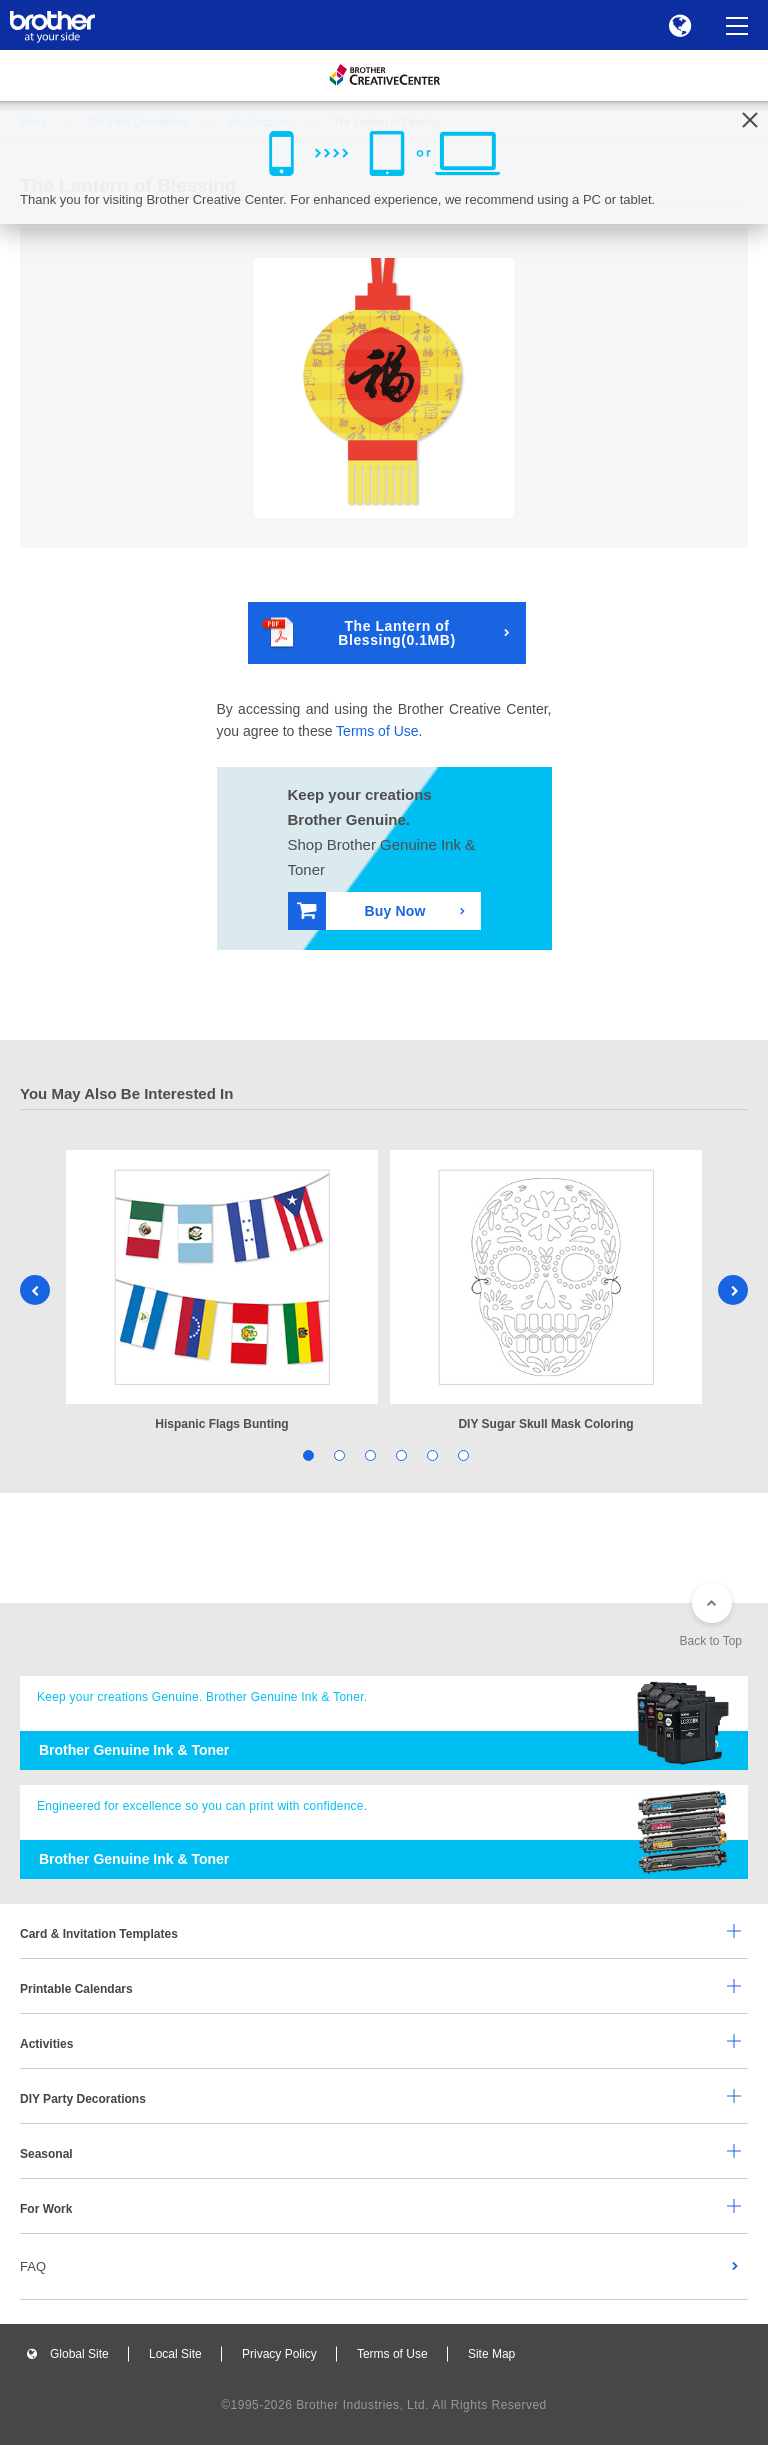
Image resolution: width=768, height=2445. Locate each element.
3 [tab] (368, 1454)
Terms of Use (377, 731)
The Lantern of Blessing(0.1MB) (359, 632)
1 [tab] (306, 1454)
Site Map (491, 2354)
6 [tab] (461, 1454)
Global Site (79, 2354)
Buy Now (361, 910)
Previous (35, 1290)
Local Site (175, 2354)
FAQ (33, 2266)
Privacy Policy (279, 2354)
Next (733, 1290)
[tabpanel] (222, 1292)
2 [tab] (337, 1454)
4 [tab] (399, 1454)
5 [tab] (430, 1454)
